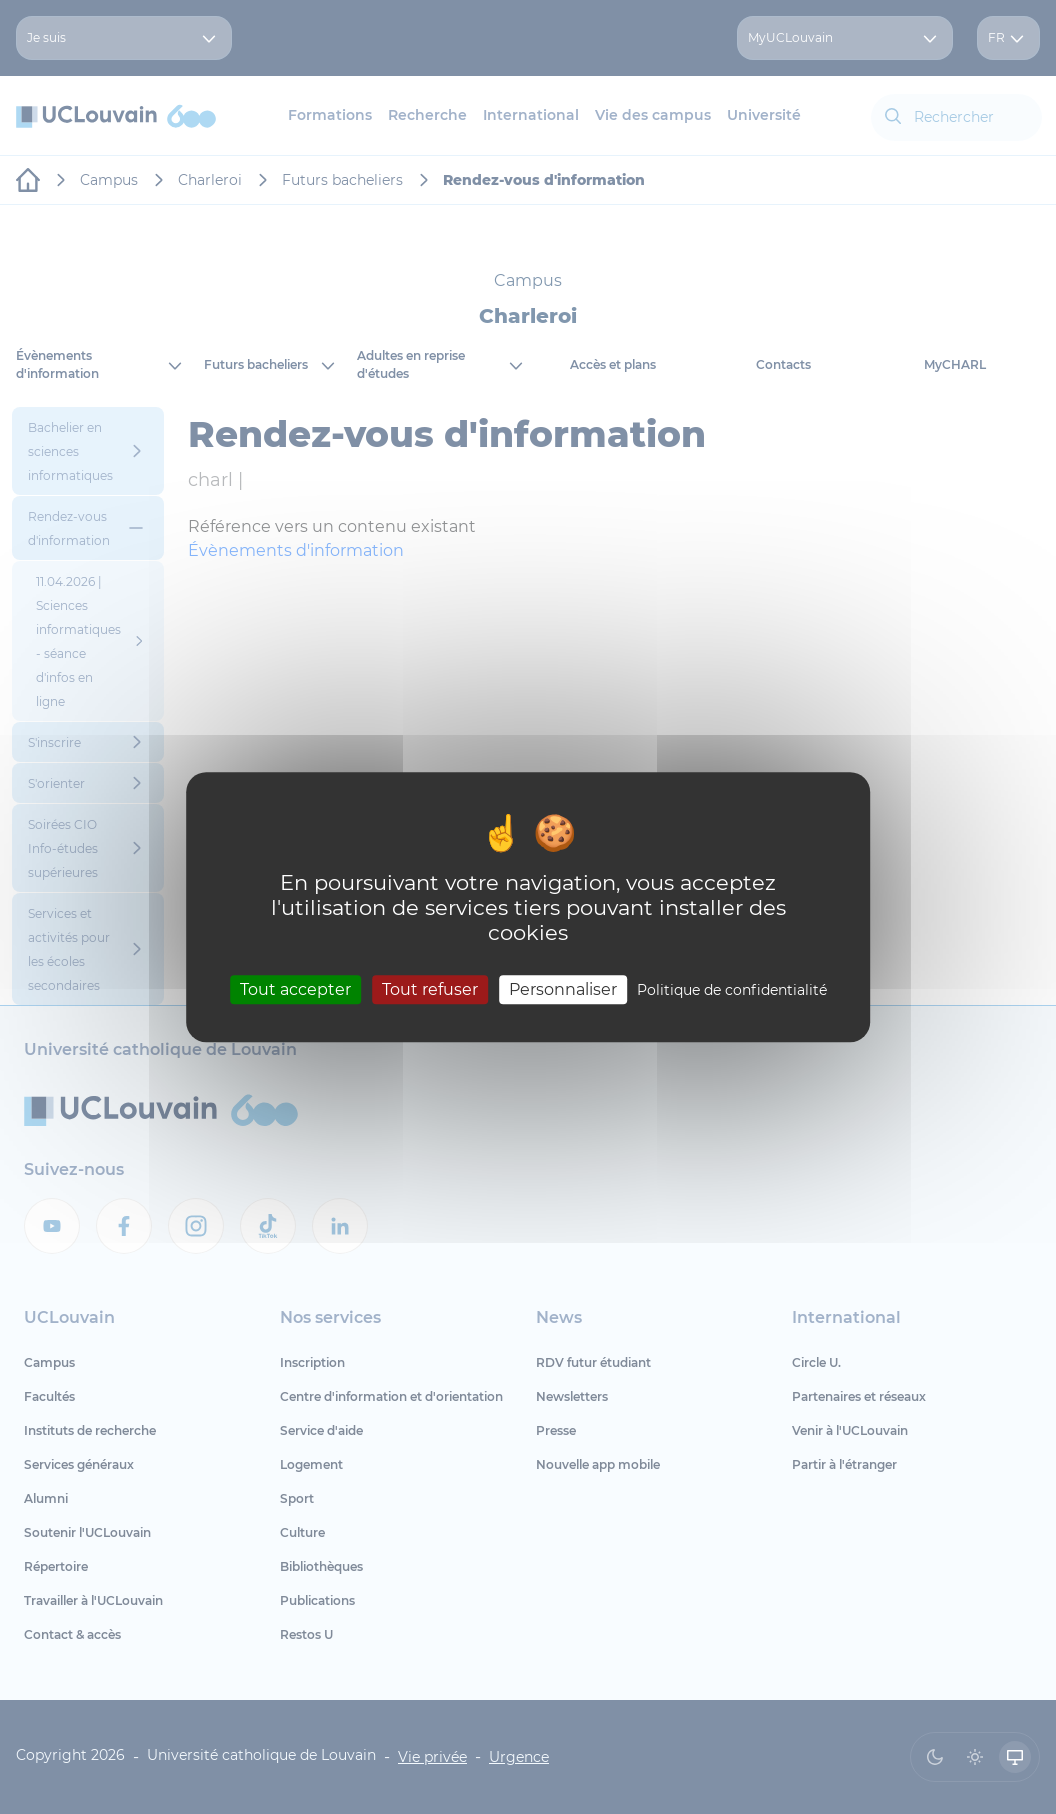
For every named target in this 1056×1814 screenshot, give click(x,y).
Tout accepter (295, 989)
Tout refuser (430, 989)
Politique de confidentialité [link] (732, 990)
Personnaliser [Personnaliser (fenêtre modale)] (563, 989)
